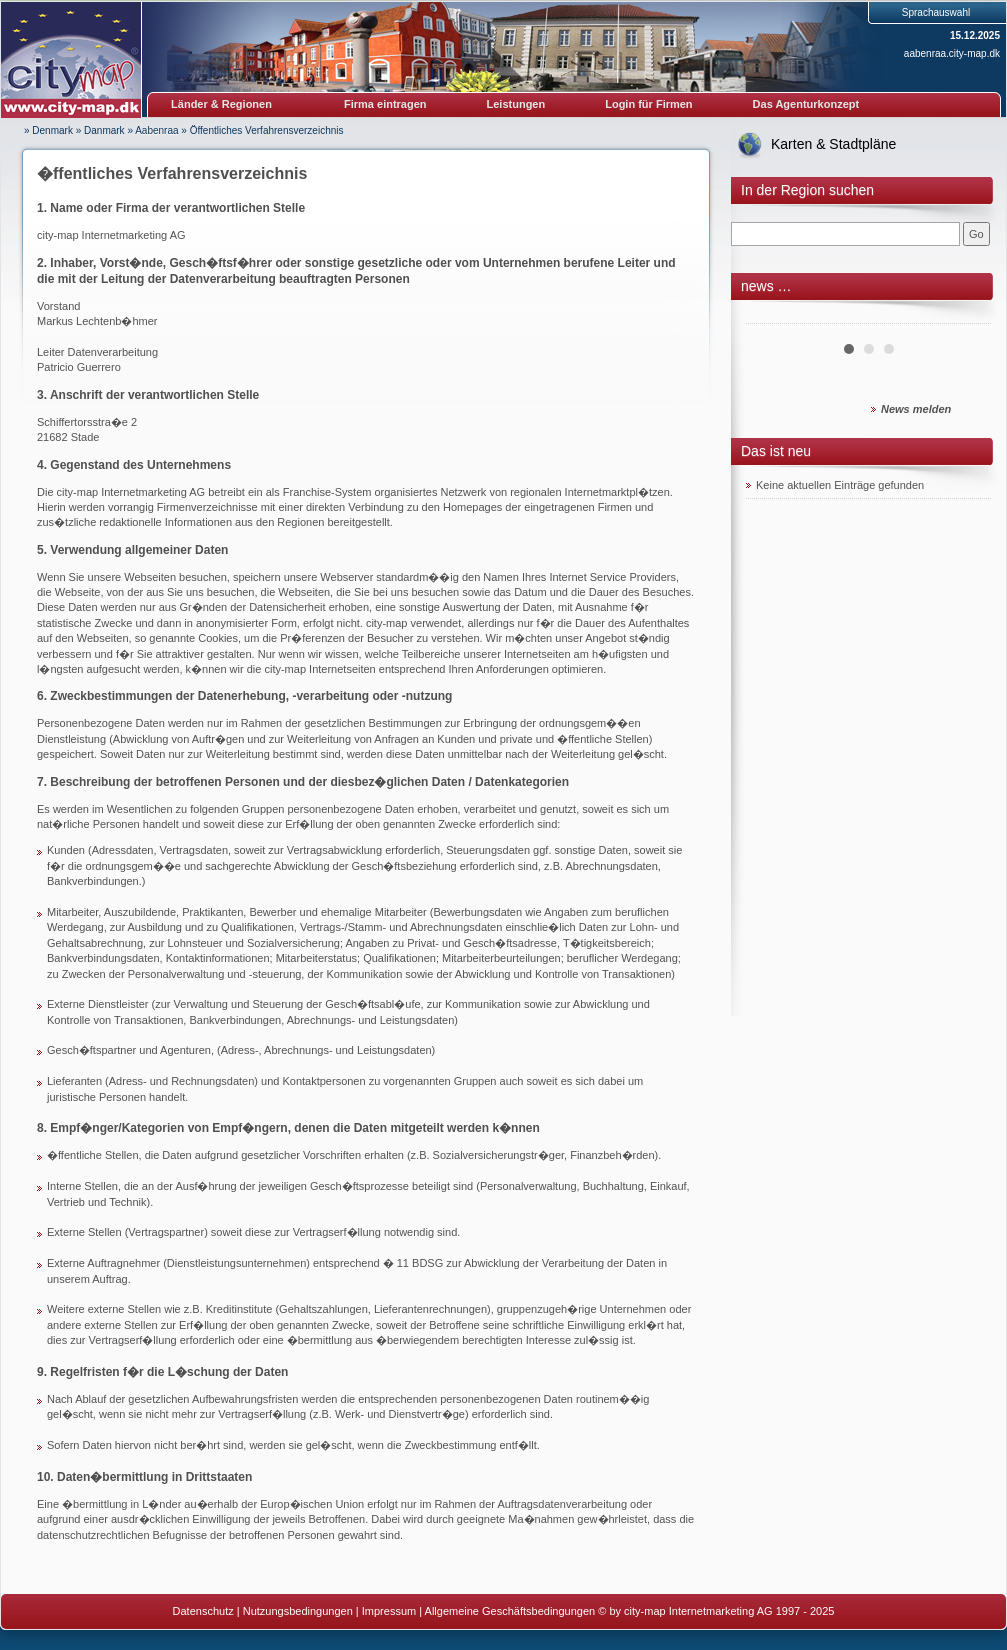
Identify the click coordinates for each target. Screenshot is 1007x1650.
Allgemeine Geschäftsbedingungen (510, 1611)
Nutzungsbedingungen (298, 1611)
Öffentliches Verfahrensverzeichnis (267, 130)
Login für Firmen (648, 104)
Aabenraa (156, 130)
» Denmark (48, 130)
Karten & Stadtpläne (833, 144)
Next (965, 316)
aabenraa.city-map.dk (952, 53)
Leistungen (516, 104)
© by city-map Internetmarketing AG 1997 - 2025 (716, 1611)
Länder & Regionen (221, 104)
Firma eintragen (385, 104)
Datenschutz (203, 1611)
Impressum (389, 1611)
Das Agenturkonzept (806, 104)
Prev (772, 316)
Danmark (104, 130)
